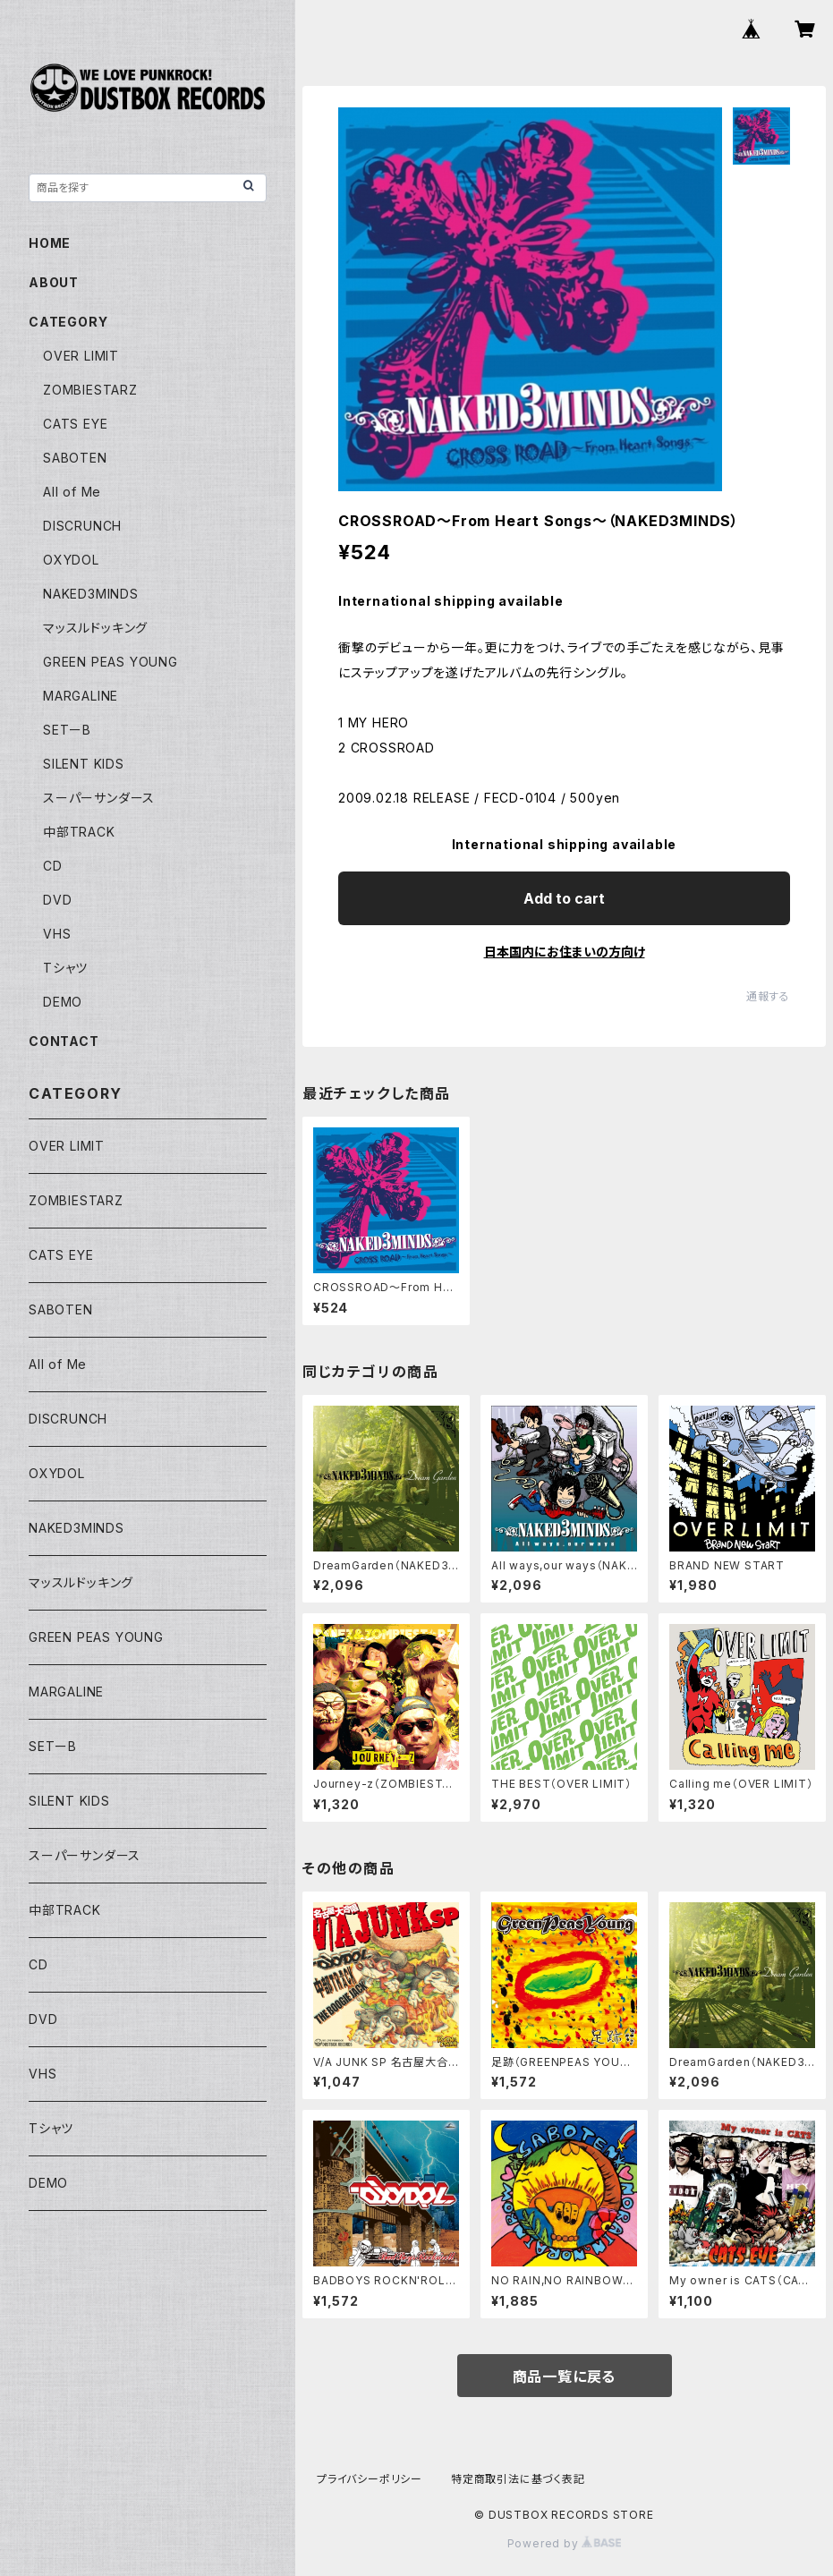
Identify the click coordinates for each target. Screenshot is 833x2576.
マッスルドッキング (95, 627)
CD (53, 865)
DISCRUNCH (82, 525)
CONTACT (64, 1041)
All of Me (72, 491)
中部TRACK (79, 831)
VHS (57, 933)
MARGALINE (80, 695)
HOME (50, 243)
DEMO (62, 1001)
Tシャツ (65, 967)
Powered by (564, 2543)
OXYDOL (71, 559)
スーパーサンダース (99, 797)
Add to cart (564, 898)
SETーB (67, 729)
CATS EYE (75, 423)
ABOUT (54, 282)
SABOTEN (75, 457)
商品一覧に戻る (564, 2376)
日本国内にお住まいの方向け (564, 951)
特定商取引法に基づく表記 (518, 2479)
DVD (57, 899)
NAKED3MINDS (91, 593)
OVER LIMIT (81, 355)
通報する (768, 996)
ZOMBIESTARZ (90, 389)
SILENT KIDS (83, 763)
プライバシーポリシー (369, 2479)
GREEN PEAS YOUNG (110, 661)
